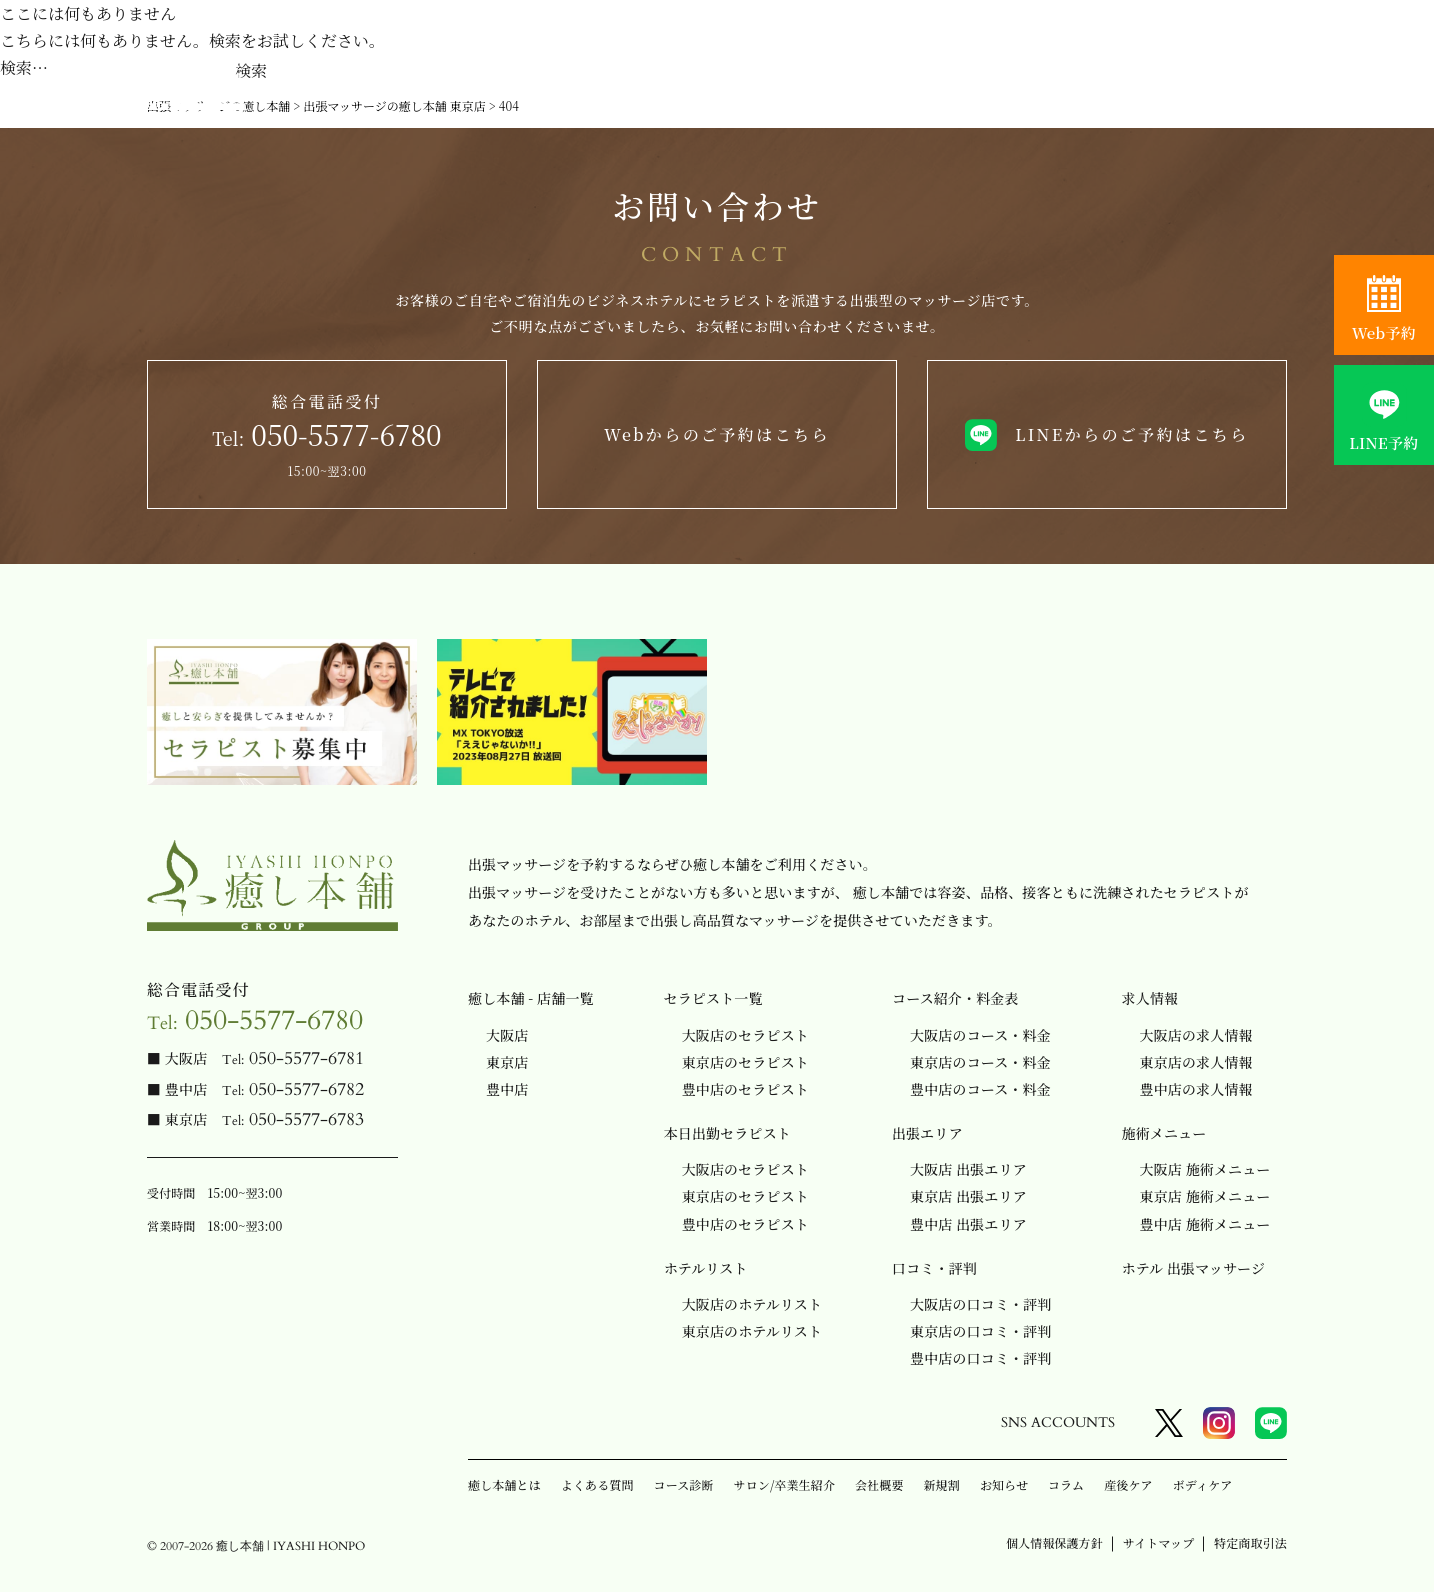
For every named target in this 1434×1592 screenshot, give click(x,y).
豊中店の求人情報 (1196, 1089)
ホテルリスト (706, 1268)
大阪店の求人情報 (1196, 1035)
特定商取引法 (1250, 1542)
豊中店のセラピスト (745, 1089)
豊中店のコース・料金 (980, 1089)
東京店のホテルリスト (752, 1331)
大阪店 (507, 1035)
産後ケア (1128, 1484)
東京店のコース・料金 (980, 1062)
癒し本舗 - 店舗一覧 (531, 998)
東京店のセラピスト (745, 1062)
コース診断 (684, 1484)
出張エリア (927, 1133)
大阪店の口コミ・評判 (980, 1304)
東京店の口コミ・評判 (980, 1331)
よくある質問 (597, 1484)
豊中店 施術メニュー (1205, 1224)
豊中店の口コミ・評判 (980, 1358)
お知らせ (1004, 1484)
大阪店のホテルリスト (752, 1304)
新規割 (942, 1484)
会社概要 (879, 1484)
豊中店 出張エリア (968, 1224)
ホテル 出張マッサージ (1194, 1268)
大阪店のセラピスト (745, 1035)
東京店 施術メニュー (1205, 1196)
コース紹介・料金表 (955, 998)
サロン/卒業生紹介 (784, 1484)
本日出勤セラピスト (727, 1133)
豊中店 (507, 1089)
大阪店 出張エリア (968, 1169)
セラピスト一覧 (713, 998)
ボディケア (1203, 1484)
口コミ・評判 (934, 1268)
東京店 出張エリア (968, 1196)
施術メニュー (1164, 1133)
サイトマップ (1158, 1542)
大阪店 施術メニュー (1205, 1169)
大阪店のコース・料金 (980, 1035)
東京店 (507, 1062)
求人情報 (1150, 998)
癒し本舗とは (504, 1484)
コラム (1066, 1484)
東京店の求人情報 (1196, 1062)
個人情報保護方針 (1054, 1542)
